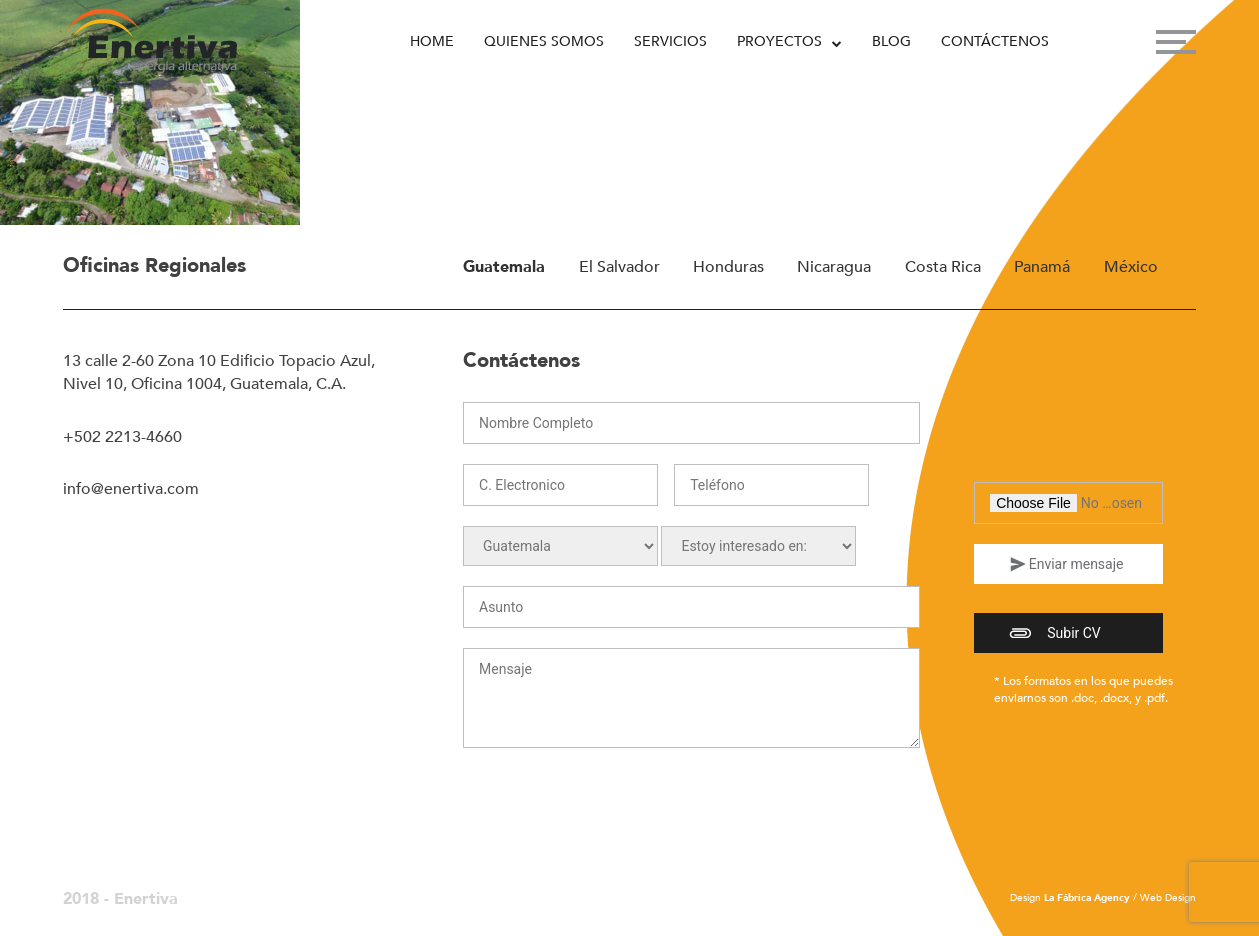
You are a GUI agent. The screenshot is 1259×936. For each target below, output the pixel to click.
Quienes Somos (544, 41)
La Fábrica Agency (1087, 898)
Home (432, 41)
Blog (891, 41)
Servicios (670, 41)
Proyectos (779, 41)
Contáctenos (995, 41)
